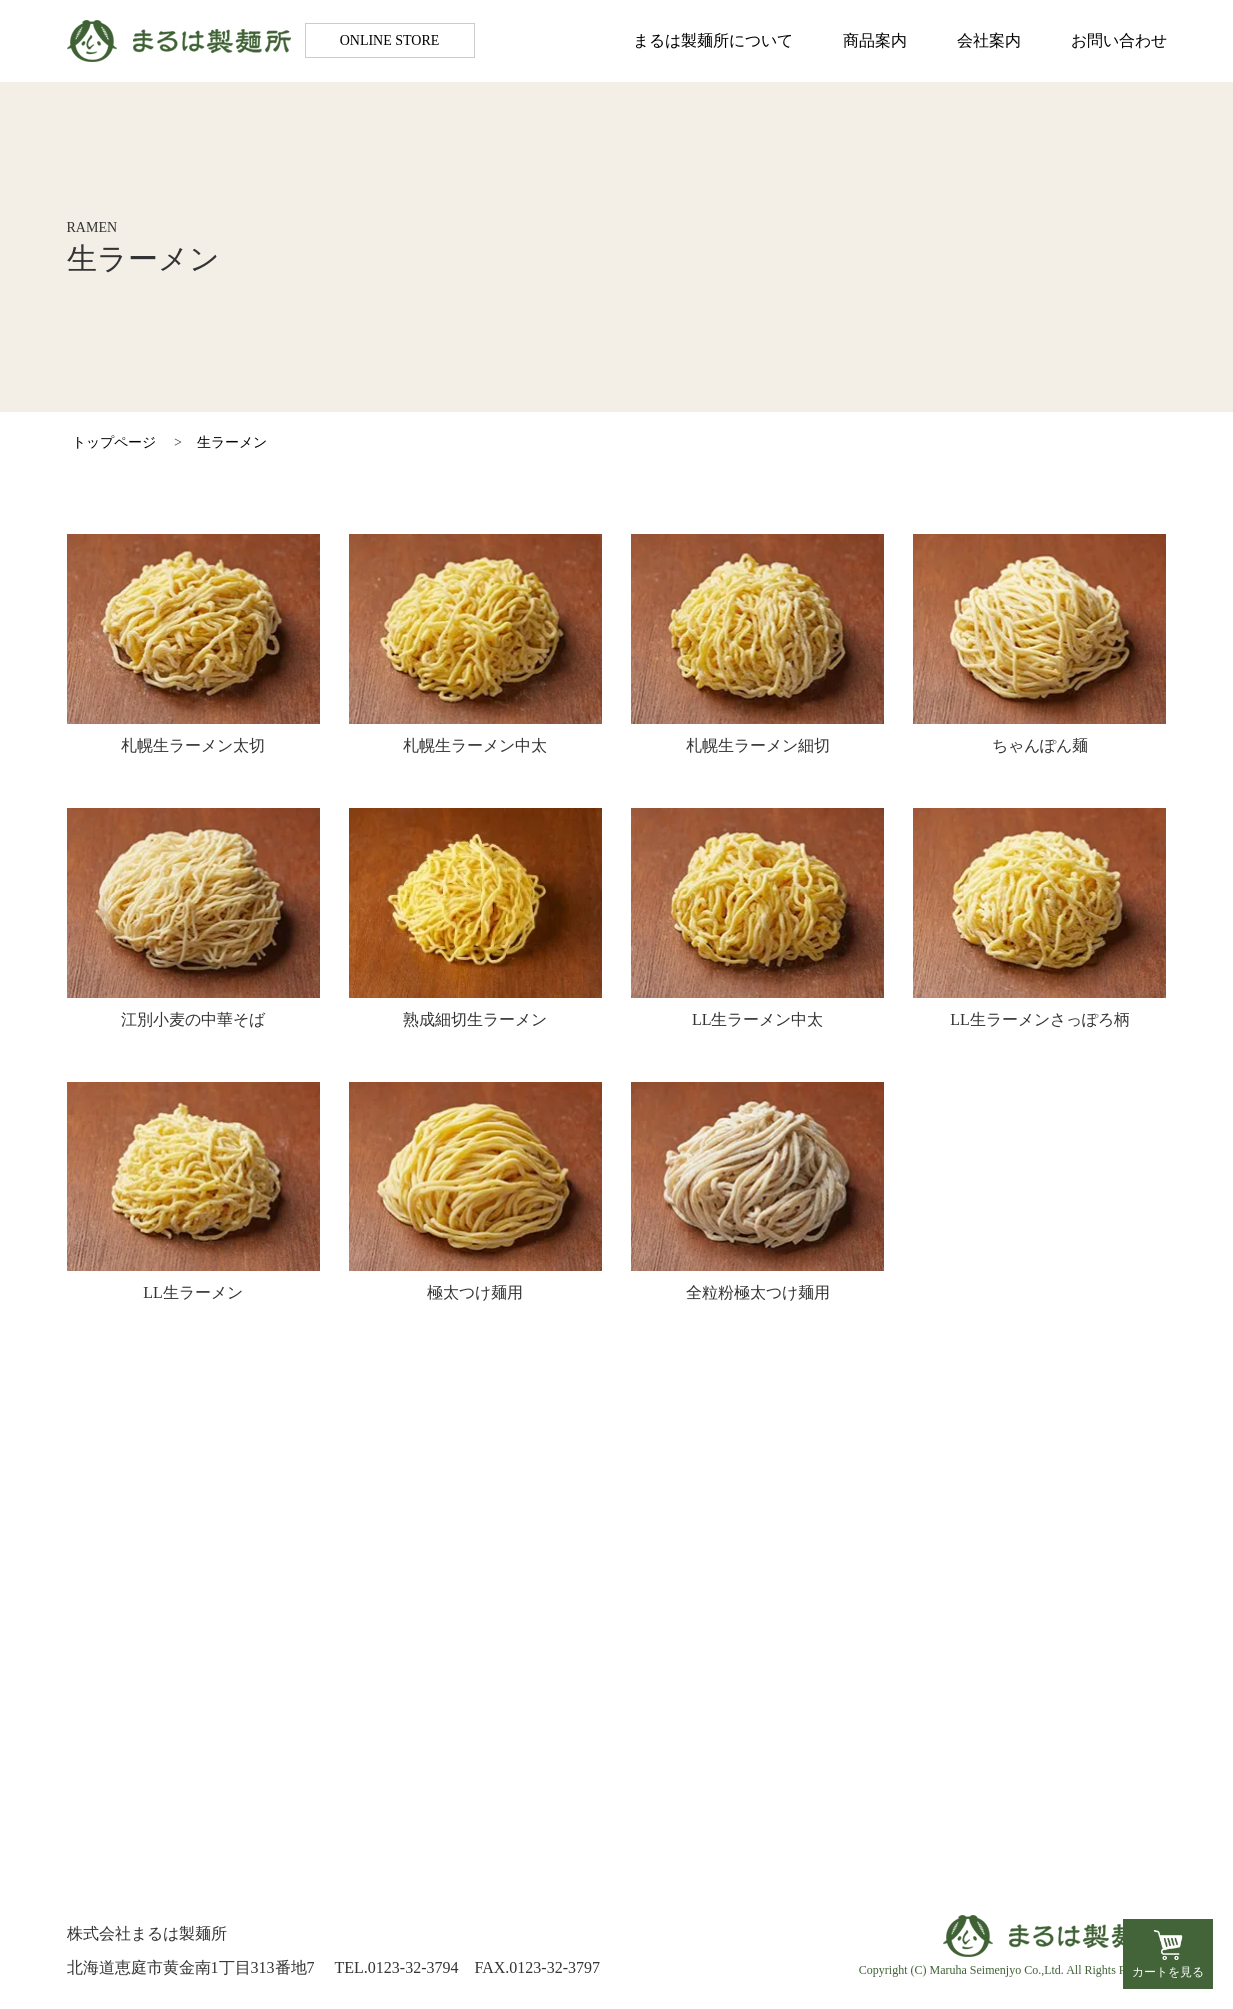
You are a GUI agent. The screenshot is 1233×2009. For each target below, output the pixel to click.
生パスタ (585, 1709)
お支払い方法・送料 (1004, 1709)
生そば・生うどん (617, 1737)
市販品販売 (593, 1793)
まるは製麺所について (713, 40)
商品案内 (875, 40)
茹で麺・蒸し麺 (609, 1765)
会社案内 (989, 40)
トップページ (114, 442)
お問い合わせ (1119, 40)
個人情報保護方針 (996, 1765)
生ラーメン (232, 442)
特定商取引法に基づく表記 (1028, 1737)
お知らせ (158, 1758)
